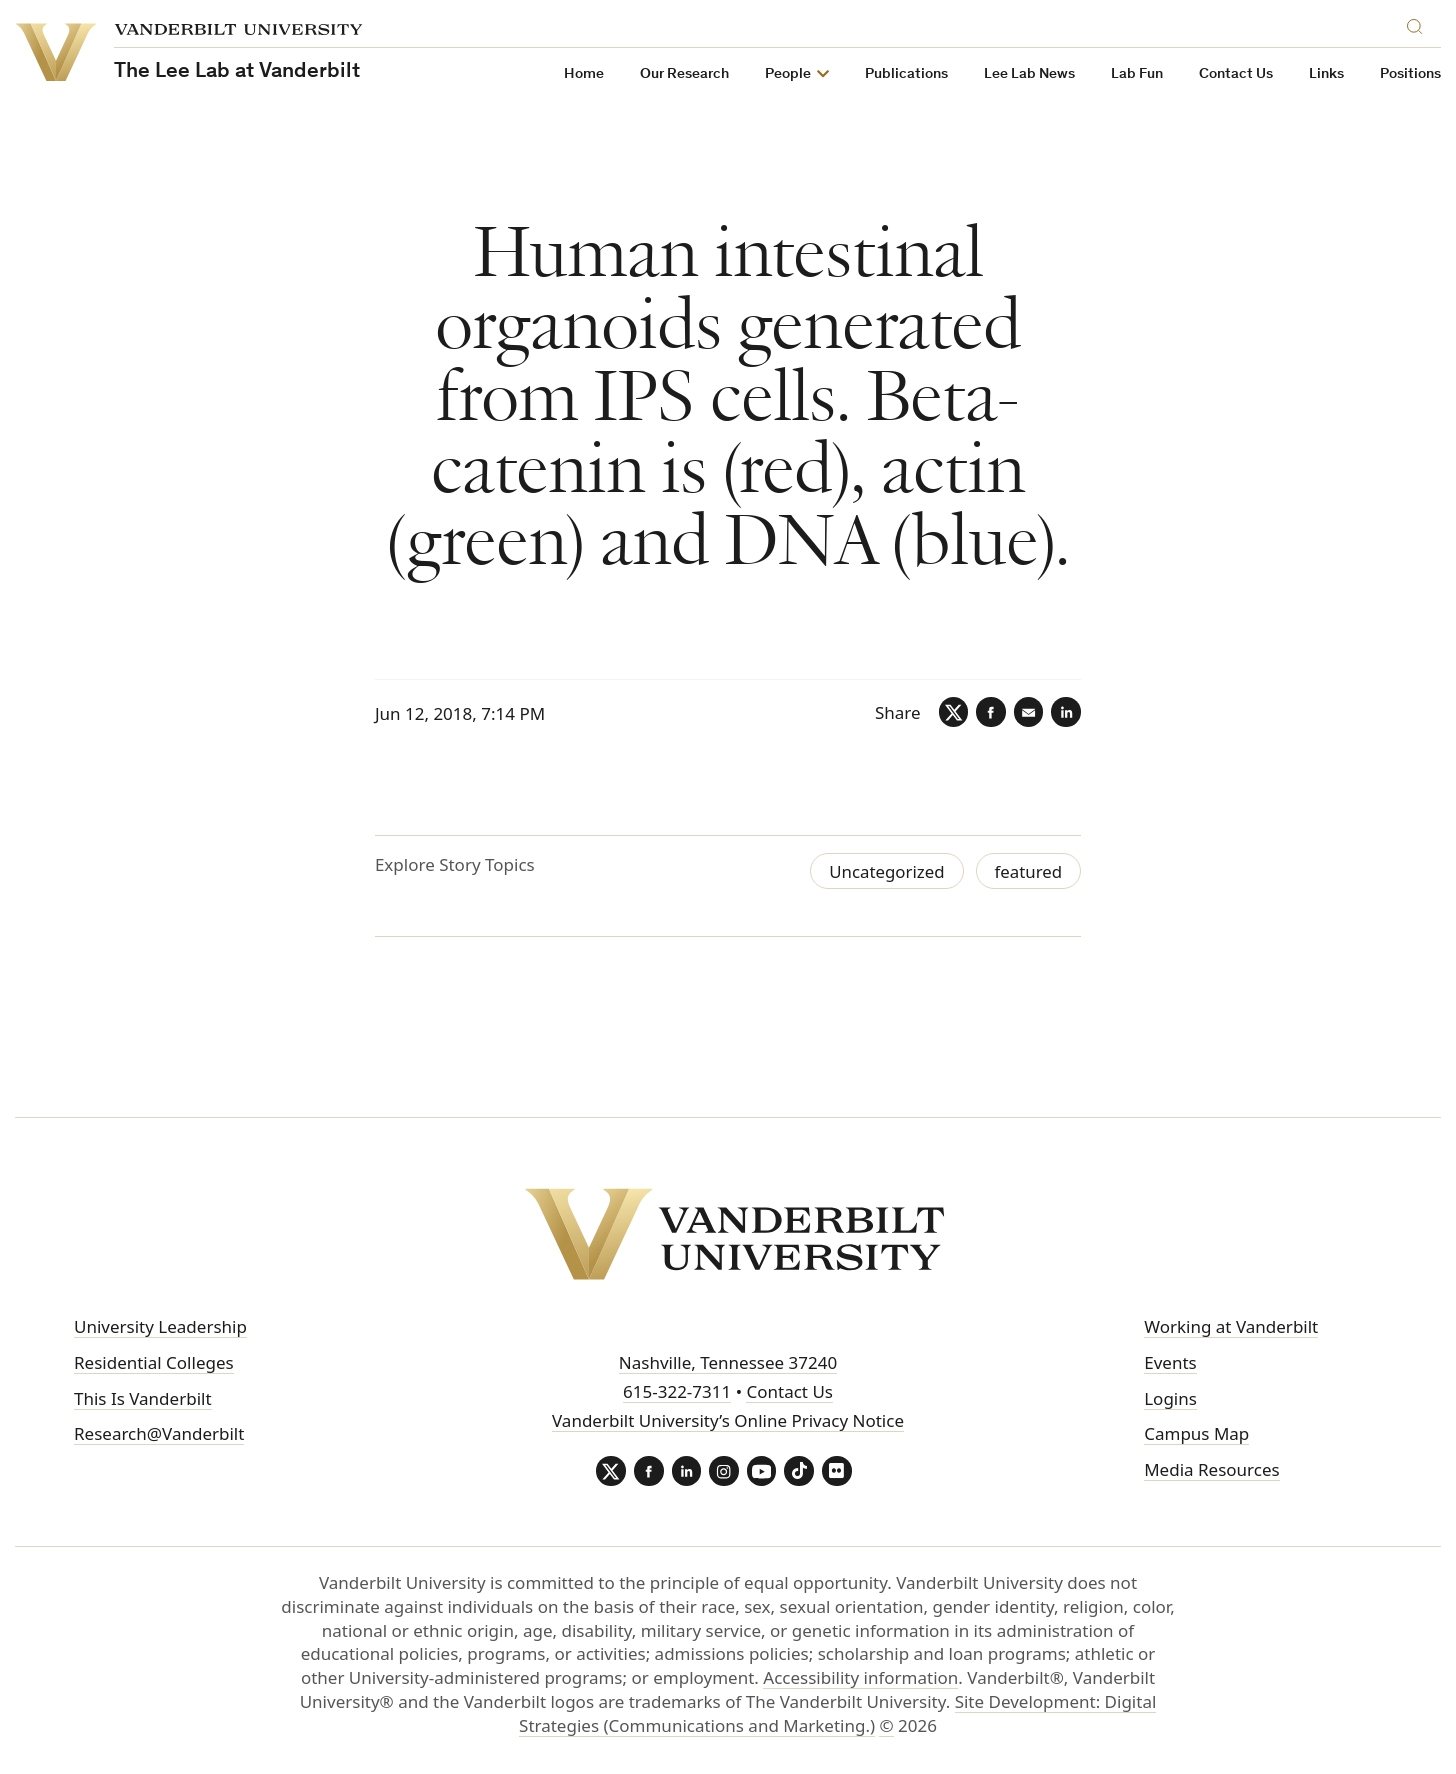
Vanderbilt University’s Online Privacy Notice (728, 1420)
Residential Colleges (154, 1362)
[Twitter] (952, 712)
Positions (1410, 74)
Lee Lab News (1029, 74)
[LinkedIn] (1066, 712)
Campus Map (1196, 1434)
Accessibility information (860, 1678)
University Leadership (160, 1326)
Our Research (684, 74)
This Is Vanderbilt (143, 1398)
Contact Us (1236, 74)
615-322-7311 (677, 1391)
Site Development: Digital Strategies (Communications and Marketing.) (837, 1714)
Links (1326, 74)
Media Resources (1211, 1469)
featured (1028, 871)
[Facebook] (990, 712)
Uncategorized (885, 871)
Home (584, 74)
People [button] (788, 74)
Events (1170, 1362)
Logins (1170, 1398)
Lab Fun (1137, 74)
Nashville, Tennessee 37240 (728, 1362)
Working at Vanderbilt (1231, 1326)
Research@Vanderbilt (159, 1434)
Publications (906, 74)
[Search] (1419, 23)
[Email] (1028, 712)
